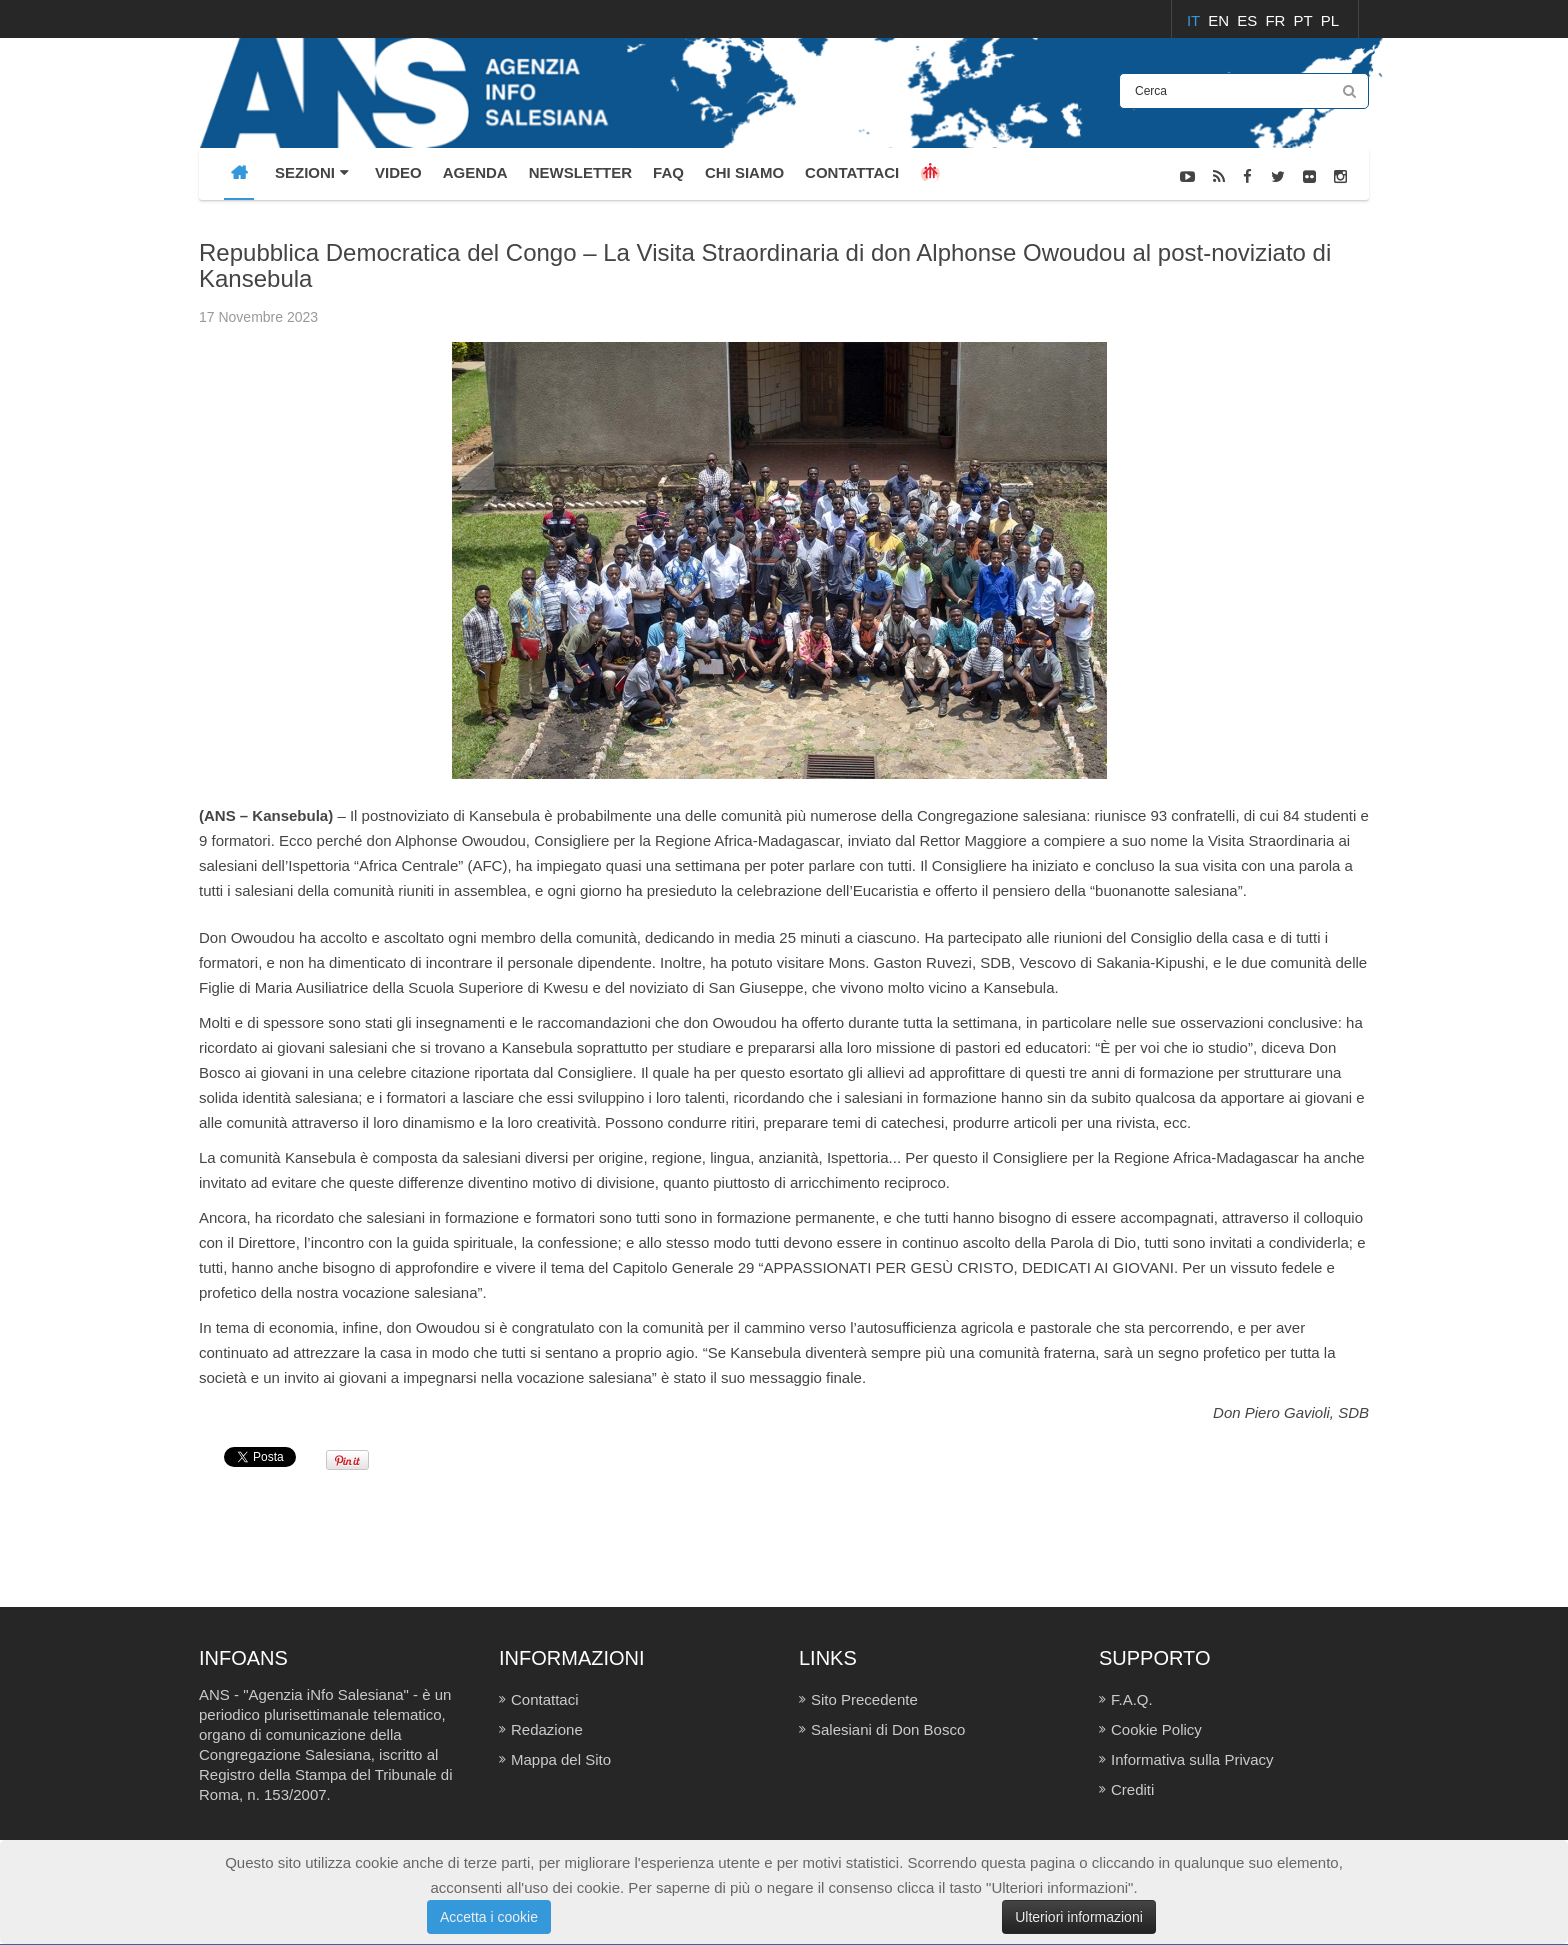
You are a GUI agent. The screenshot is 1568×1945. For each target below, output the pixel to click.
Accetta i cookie (489, 1917)
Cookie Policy (1156, 1729)
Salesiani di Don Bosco (888, 1729)
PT (1305, 20)
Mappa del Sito (561, 1759)
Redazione (547, 1729)
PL (1330, 20)
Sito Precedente (864, 1699)
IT (1195, 20)
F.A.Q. (1132, 1699)
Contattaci (545, 1699)
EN (1220, 20)
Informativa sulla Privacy (1192, 1759)
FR (1277, 20)
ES (1249, 20)
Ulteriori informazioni (1079, 1917)
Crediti (1132, 1789)
